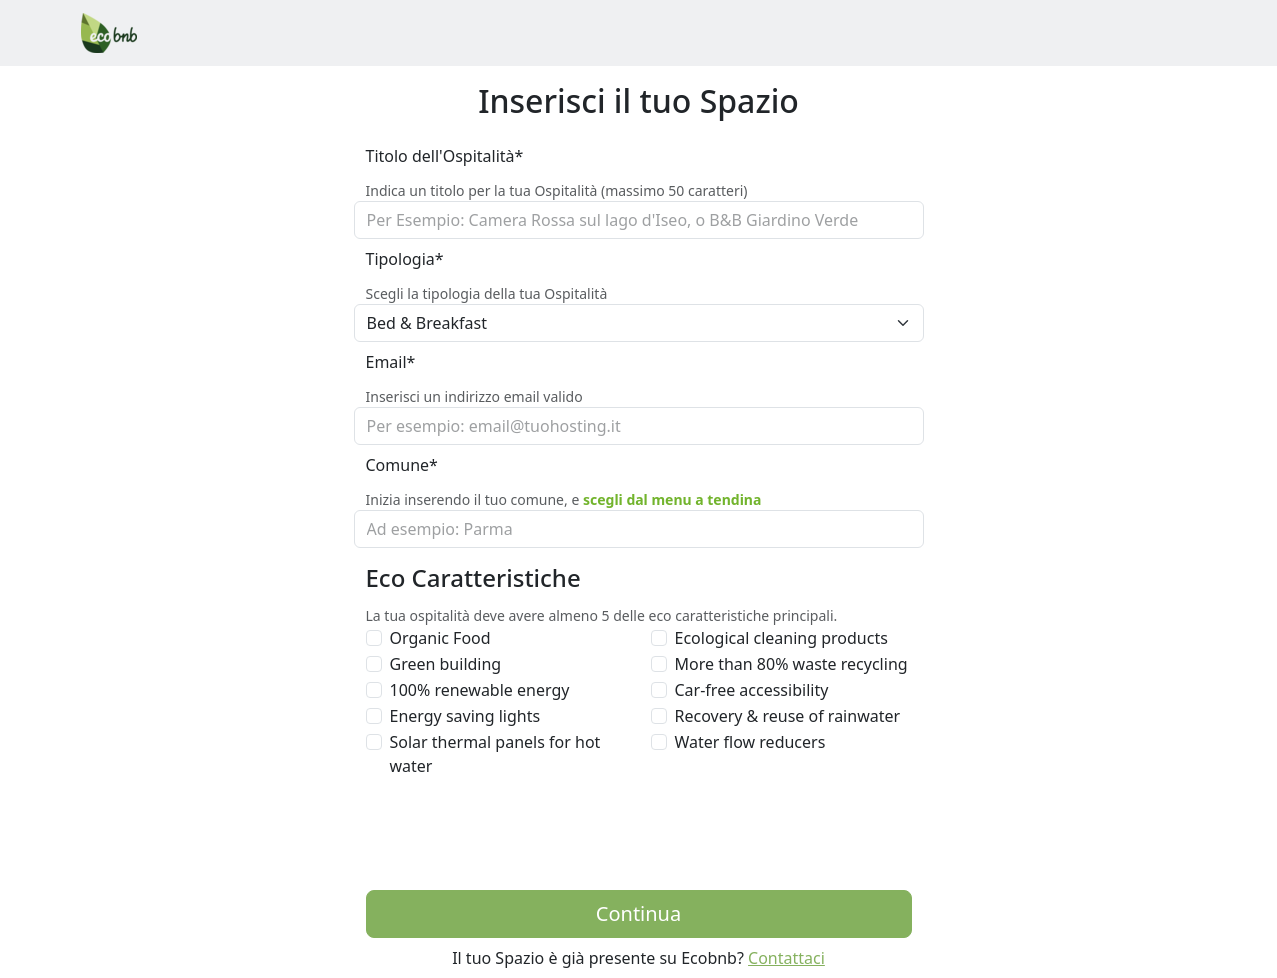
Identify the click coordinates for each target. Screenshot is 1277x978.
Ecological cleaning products (781, 638)
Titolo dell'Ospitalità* (445, 156)
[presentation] (518, 835)
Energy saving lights (465, 716)
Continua (638, 913)
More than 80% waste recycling (791, 664)
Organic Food (440, 638)
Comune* (402, 465)
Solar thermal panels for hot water (495, 754)
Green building (446, 664)
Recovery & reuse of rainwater (788, 716)
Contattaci (786, 958)
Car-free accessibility (752, 690)
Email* (391, 362)
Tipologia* (405, 259)
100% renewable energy (480, 690)
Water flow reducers (750, 742)
